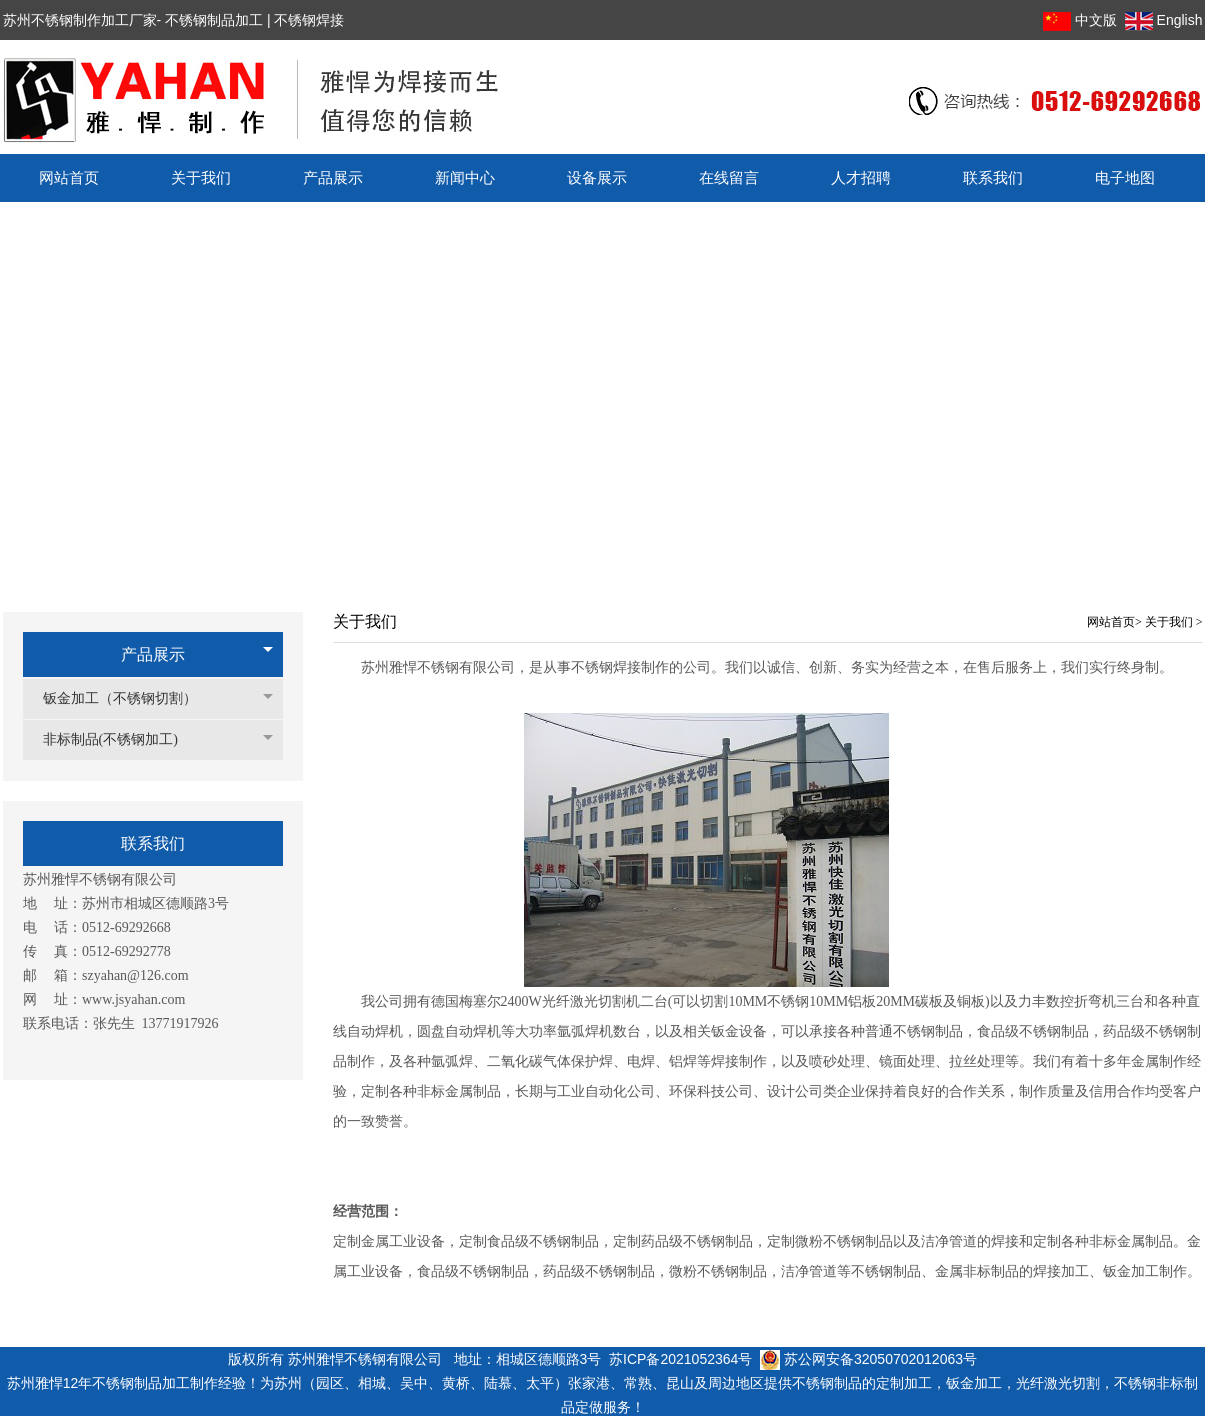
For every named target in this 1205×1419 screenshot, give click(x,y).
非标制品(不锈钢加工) (120, 739)
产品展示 (153, 654)
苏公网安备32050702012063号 (868, 1359)
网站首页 (1111, 622)
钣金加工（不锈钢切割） (130, 698)
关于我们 (1170, 622)
